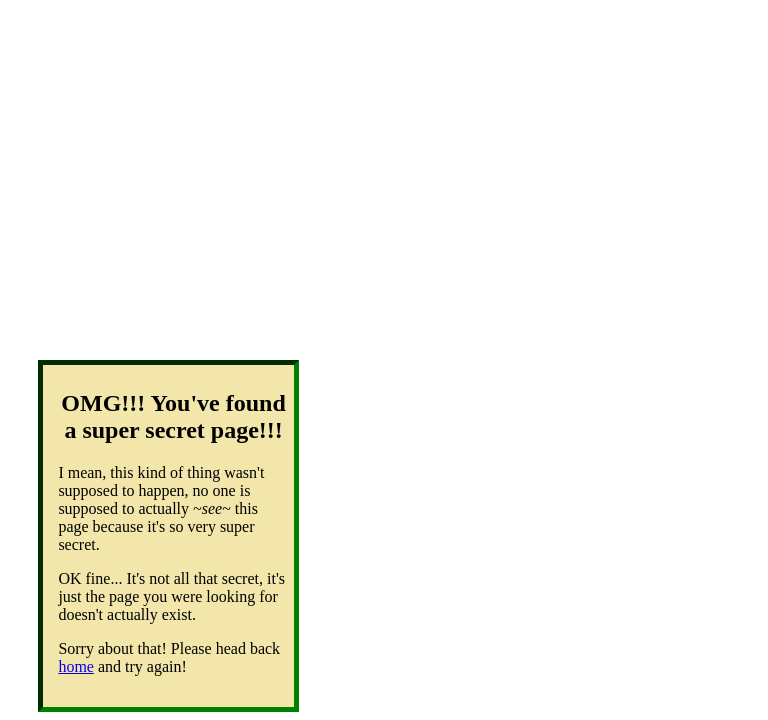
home (76, 666)
